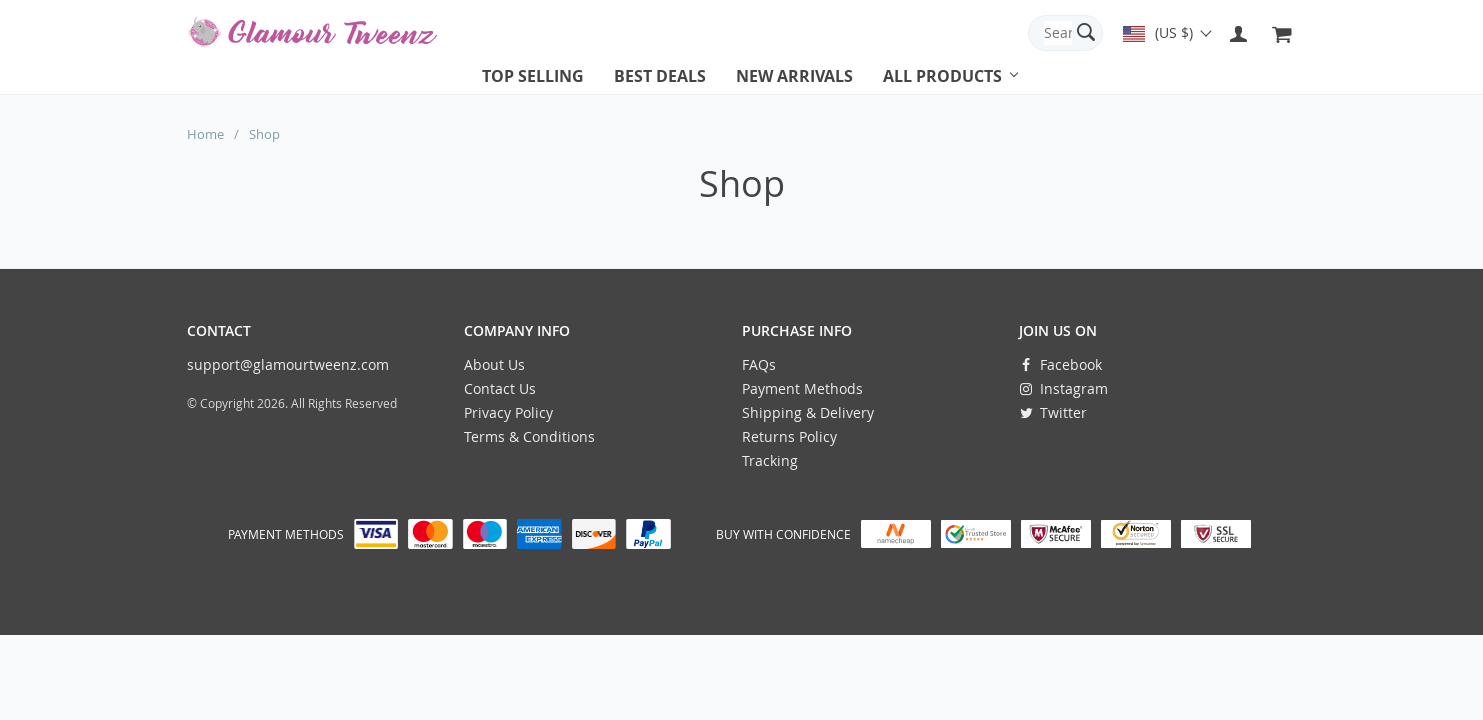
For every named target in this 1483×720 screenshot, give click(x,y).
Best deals (660, 76)
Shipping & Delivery (808, 412)
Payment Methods (802, 388)
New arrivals (794, 76)
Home (205, 134)
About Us (494, 364)
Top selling (533, 76)
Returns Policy (789, 436)
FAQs (759, 364)
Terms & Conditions (529, 436)
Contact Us (500, 388)
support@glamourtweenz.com (288, 364)
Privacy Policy (508, 412)
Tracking (770, 460)
